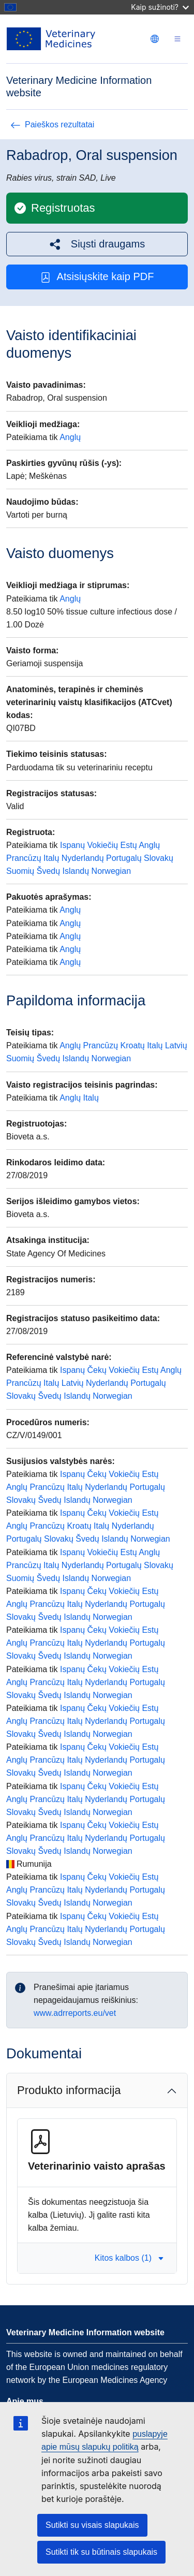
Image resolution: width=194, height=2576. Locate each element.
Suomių (20, 871)
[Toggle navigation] (177, 39)
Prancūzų (23, 858)
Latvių (176, 1045)
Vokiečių (102, 845)
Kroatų (133, 1045)
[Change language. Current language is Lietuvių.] (154, 39)
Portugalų (124, 858)
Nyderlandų (83, 858)
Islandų (76, 871)
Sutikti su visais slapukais (92, 2525)
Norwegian (111, 871)
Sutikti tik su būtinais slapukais (101, 2552)
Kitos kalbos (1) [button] (129, 2257)
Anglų (70, 437)
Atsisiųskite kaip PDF (97, 277)
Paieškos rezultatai (52, 124)
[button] (97, 244)
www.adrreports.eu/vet (75, 2013)
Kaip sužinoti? (160, 7)
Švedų (48, 871)
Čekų (97, 1370)
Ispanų (72, 845)
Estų (129, 845)
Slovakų (158, 858)
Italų (51, 858)
